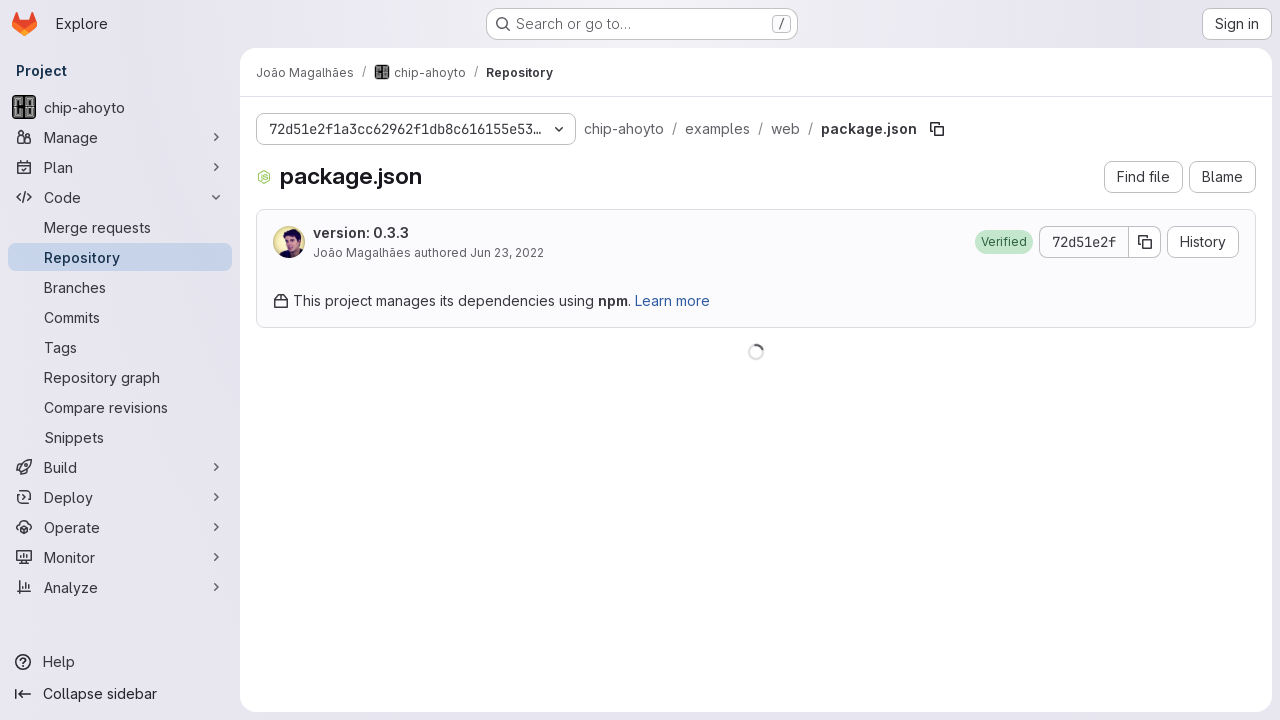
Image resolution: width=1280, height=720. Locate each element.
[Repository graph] (120, 377)
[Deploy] (120, 497)
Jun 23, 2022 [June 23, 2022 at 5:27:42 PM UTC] (507, 252)
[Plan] (120, 167)
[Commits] (120, 317)
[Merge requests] (120, 227)
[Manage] (120, 137)
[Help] (120, 662)
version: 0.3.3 (361, 232)
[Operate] (120, 527)
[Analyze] (120, 587)
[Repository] (120, 257)
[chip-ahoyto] (120, 107)
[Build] (120, 467)
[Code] (120, 197)
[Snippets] (120, 437)
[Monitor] (120, 557)
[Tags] (120, 347)
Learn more (672, 300)
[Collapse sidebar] (120, 694)
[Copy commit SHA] (1145, 242)
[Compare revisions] (120, 407)
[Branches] (120, 287)
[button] (1004, 242)
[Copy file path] (937, 129)
